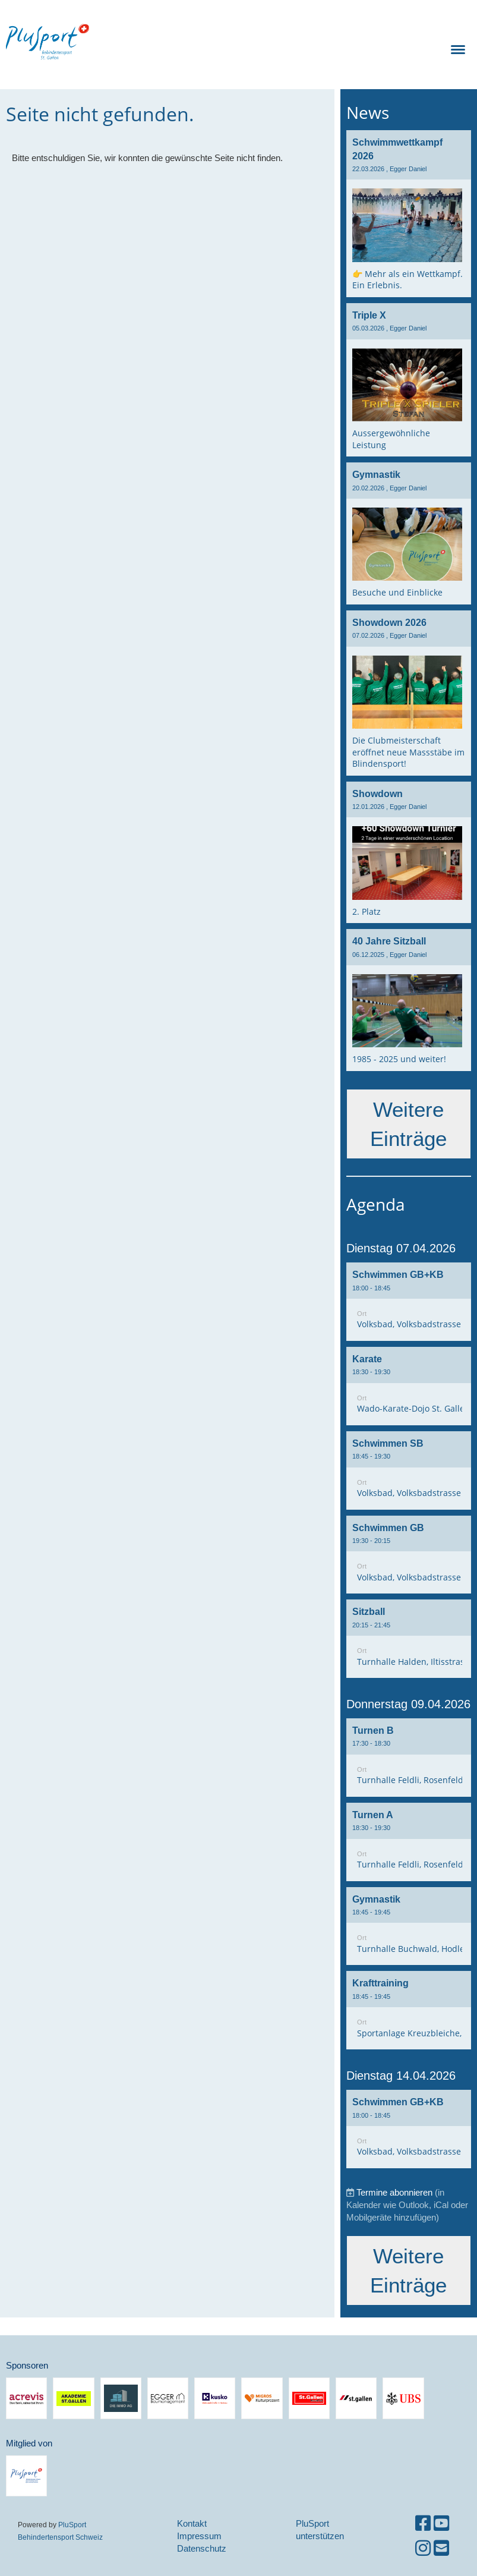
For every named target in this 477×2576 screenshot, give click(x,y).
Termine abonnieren (394, 2192)
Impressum (199, 2536)
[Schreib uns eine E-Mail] (441, 2548)
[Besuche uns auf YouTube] (441, 2523)
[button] (408, 1301)
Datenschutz (201, 2548)
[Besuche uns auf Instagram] (423, 2548)
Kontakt (192, 2523)
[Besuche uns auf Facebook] (423, 2523)
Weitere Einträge (408, 1124)
